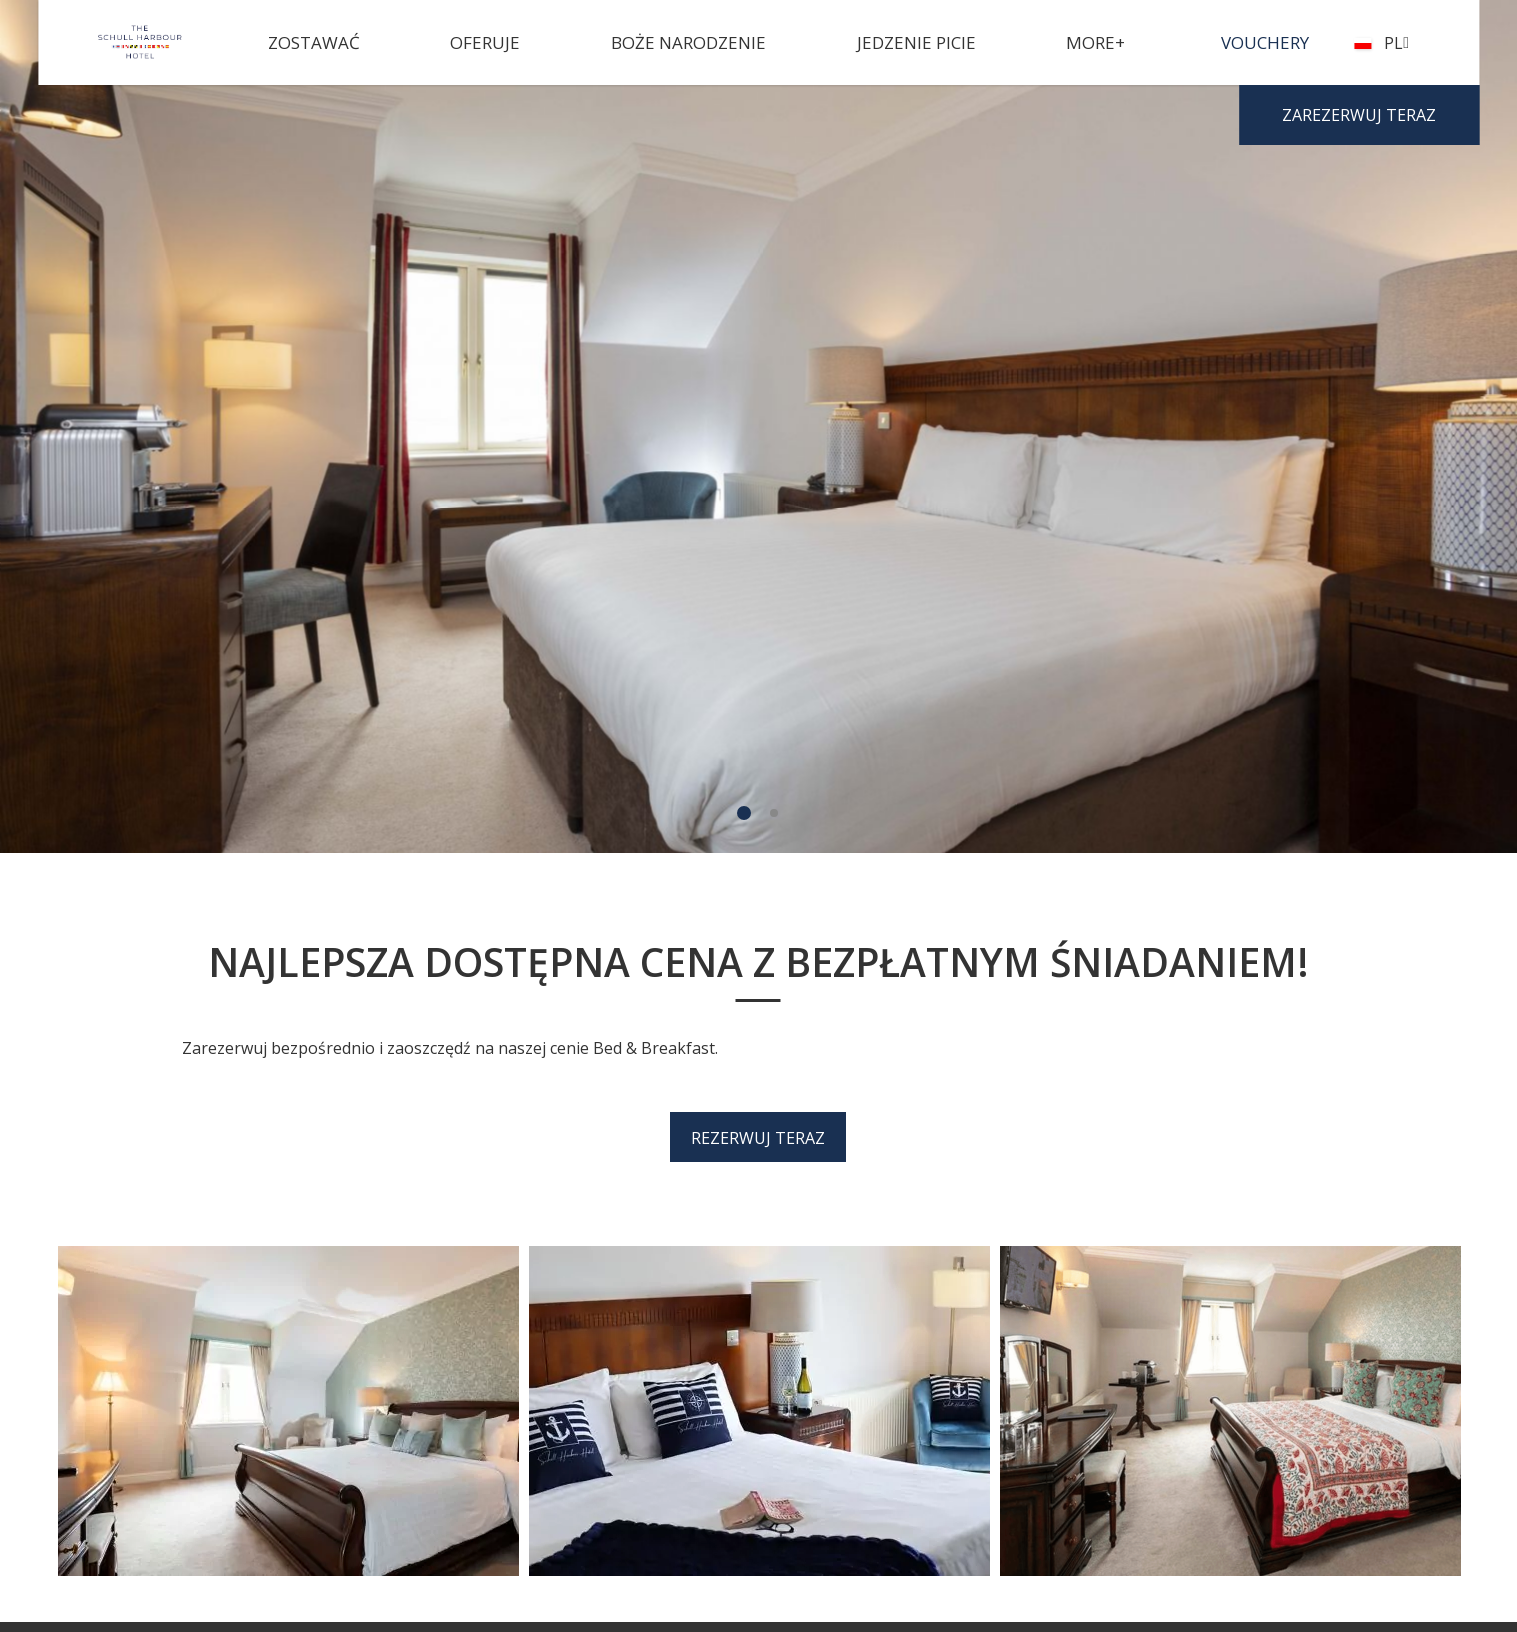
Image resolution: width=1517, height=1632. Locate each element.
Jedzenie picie (916, 42)
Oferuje (485, 42)
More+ (1095, 42)
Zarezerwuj (1359, 115)
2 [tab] (774, 813)
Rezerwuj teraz (758, 1138)
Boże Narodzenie (688, 42)
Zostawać (314, 42)
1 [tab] (744, 813)
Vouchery (1265, 42)
